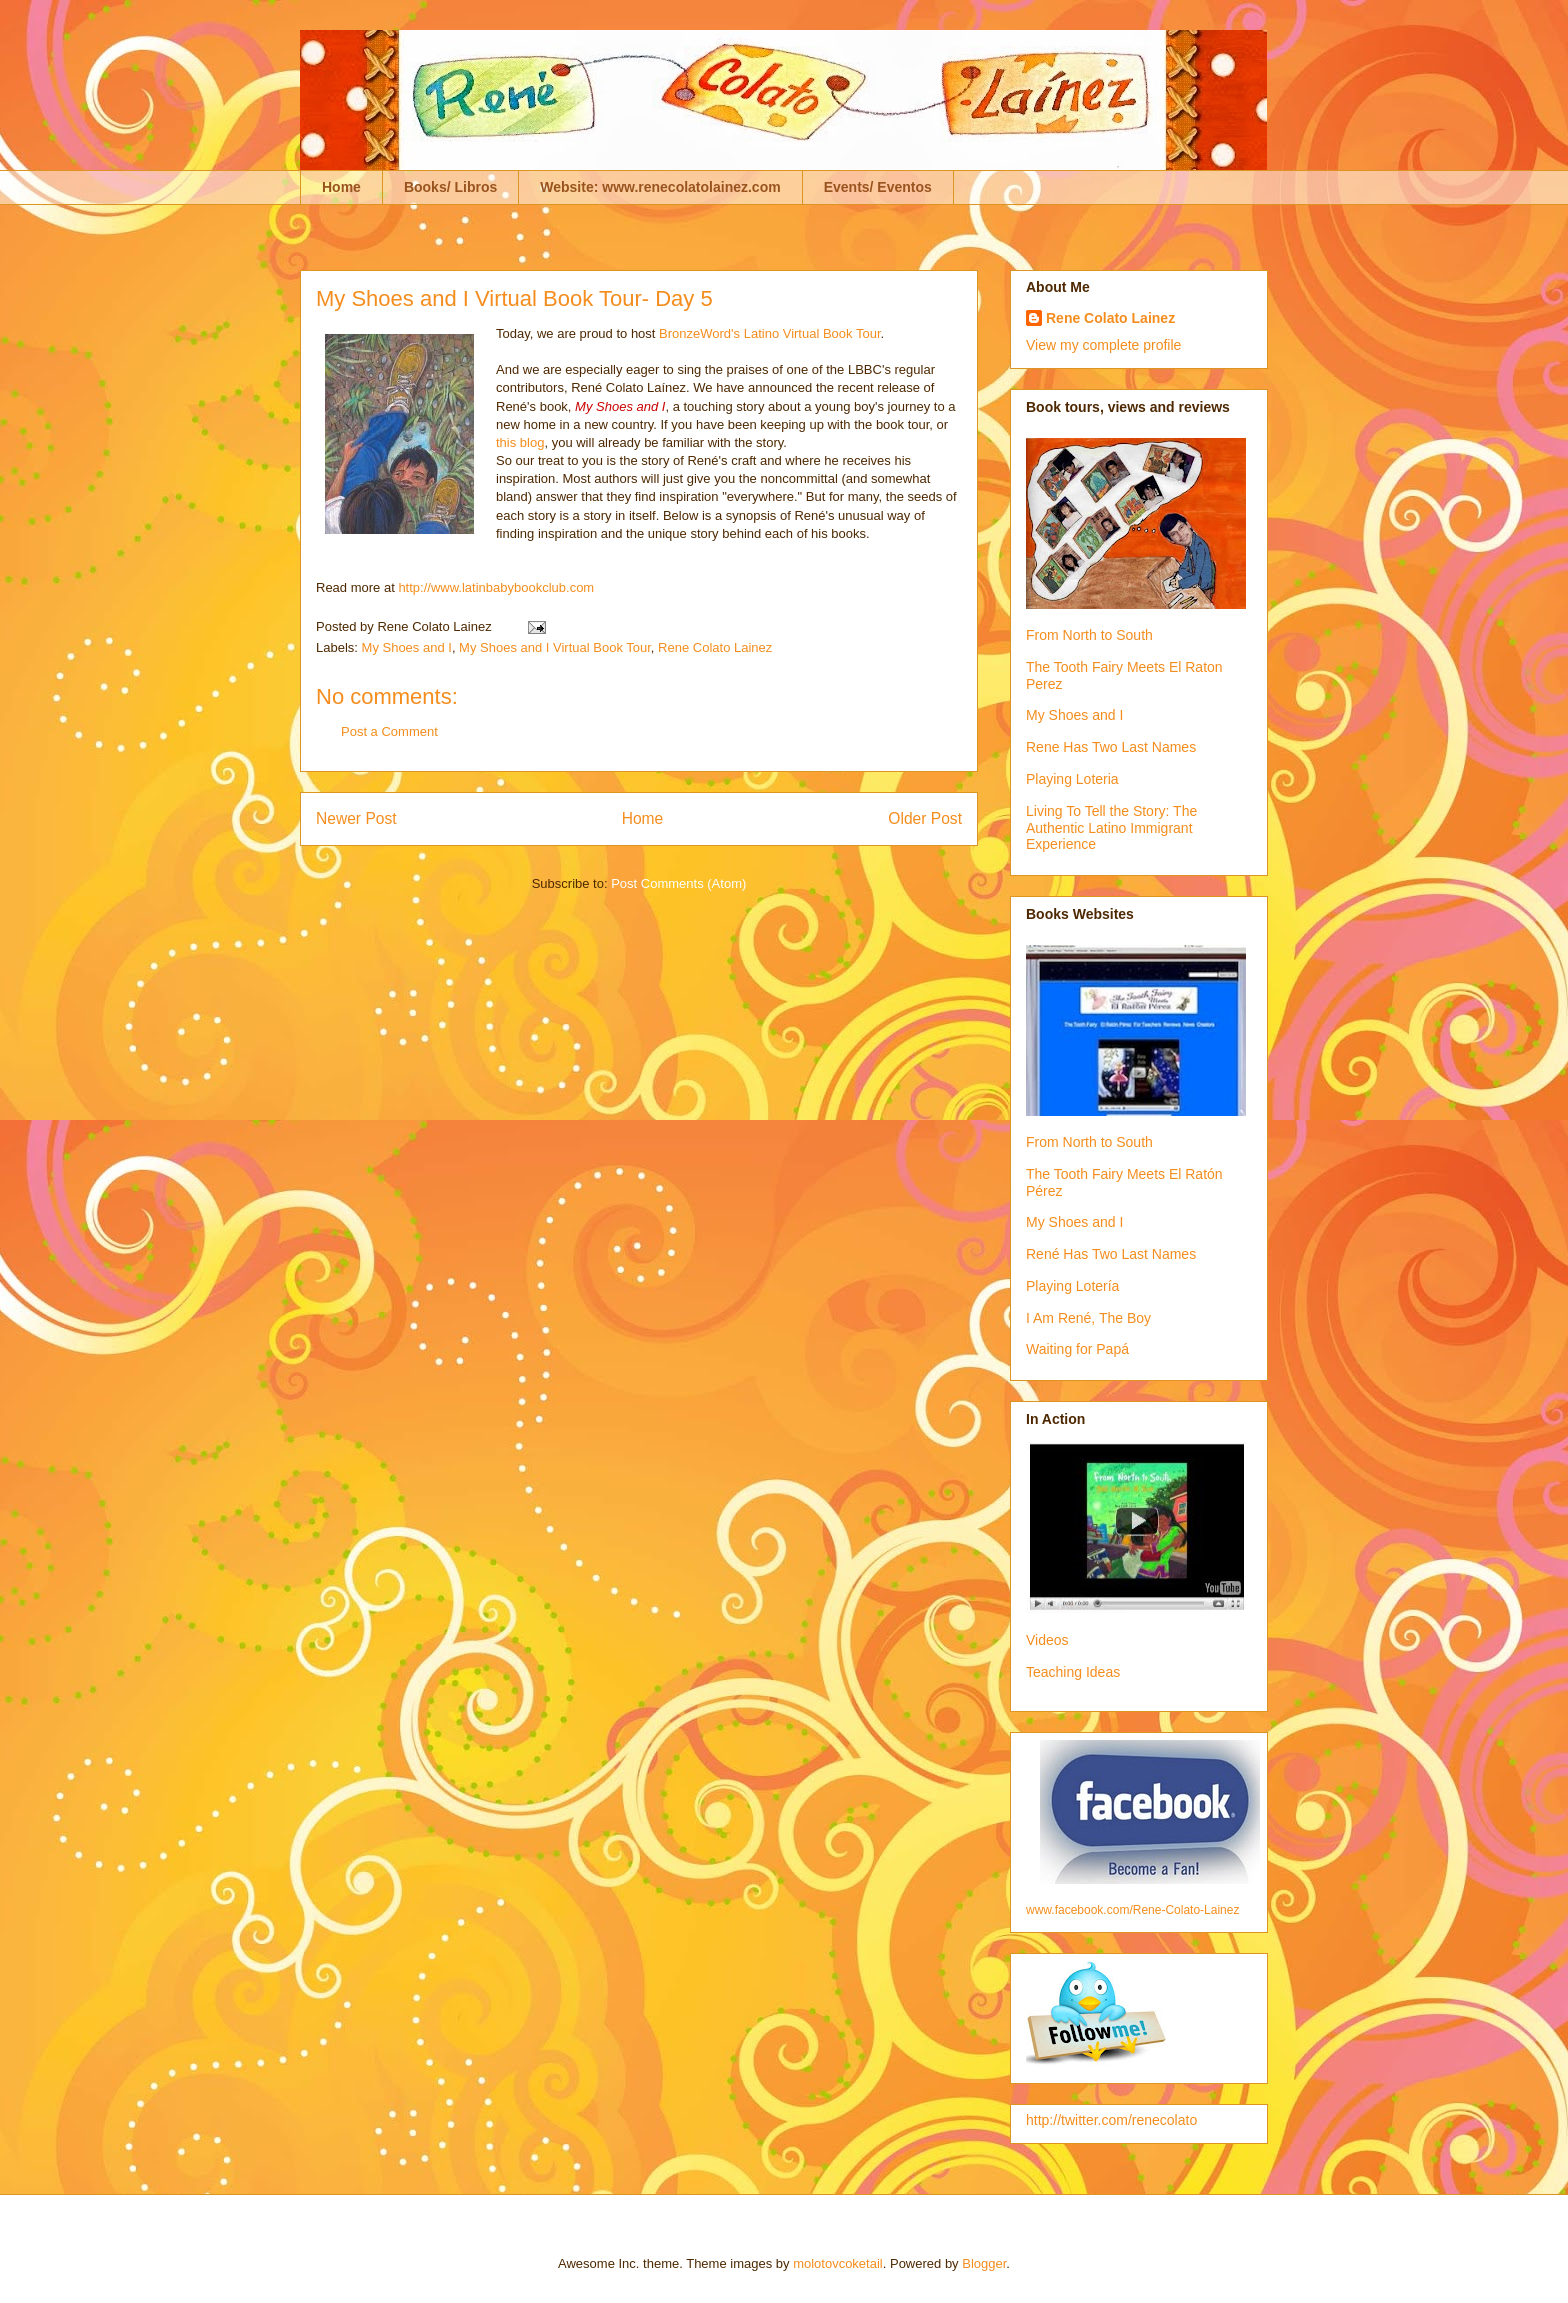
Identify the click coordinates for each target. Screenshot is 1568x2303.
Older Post (925, 818)
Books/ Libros (450, 187)
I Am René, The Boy (1088, 1318)
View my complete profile (1103, 345)
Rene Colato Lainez (715, 647)
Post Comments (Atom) (678, 883)
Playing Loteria (1072, 779)
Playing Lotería (1072, 1286)
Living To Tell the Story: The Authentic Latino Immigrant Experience (1111, 828)
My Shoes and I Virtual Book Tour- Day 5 (514, 298)
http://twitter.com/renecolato (1111, 2120)
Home (341, 187)
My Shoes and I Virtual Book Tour (555, 647)
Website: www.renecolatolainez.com (660, 187)
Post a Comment (389, 731)
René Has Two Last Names (1111, 1254)
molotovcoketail (838, 2263)
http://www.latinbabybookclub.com (496, 587)
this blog (520, 442)
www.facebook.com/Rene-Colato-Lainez (1132, 1910)
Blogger (984, 2263)
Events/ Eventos (878, 187)
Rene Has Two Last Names (1111, 747)
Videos (1047, 1640)
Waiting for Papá (1077, 1349)
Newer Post (356, 818)
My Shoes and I (407, 647)
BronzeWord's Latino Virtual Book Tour (769, 333)
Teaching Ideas (1073, 1672)
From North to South (1089, 635)
